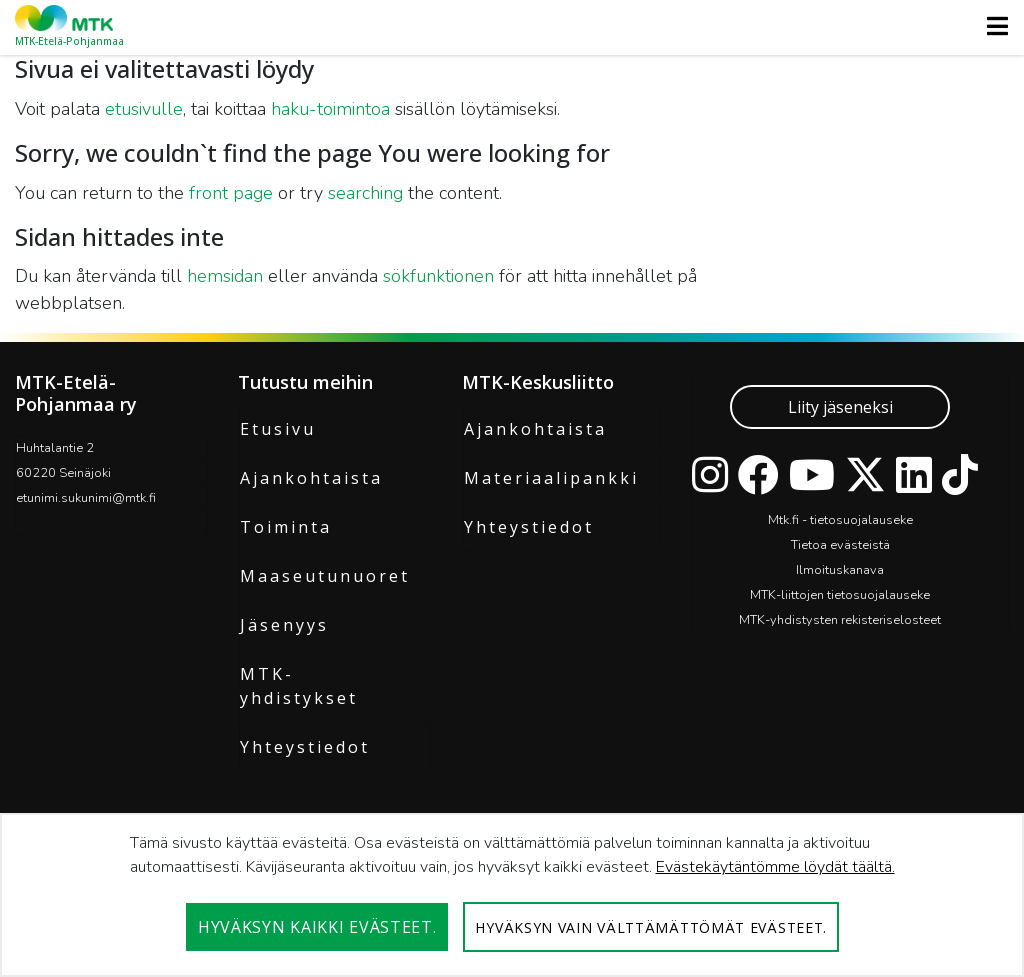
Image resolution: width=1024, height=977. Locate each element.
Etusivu (278, 429)
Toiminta (286, 527)
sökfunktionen (438, 276)
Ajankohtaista (311, 478)
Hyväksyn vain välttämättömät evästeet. (651, 927)
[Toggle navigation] (991, 26)
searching (365, 193)
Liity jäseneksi (840, 407)
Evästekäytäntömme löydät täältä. (775, 867)
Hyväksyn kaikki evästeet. (317, 927)
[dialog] (512, 895)
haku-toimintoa (330, 109)
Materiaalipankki (551, 478)
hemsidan (225, 276)
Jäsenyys (284, 625)
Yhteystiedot (305, 747)
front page (231, 193)
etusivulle (144, 109)
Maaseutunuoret (325, 576)
